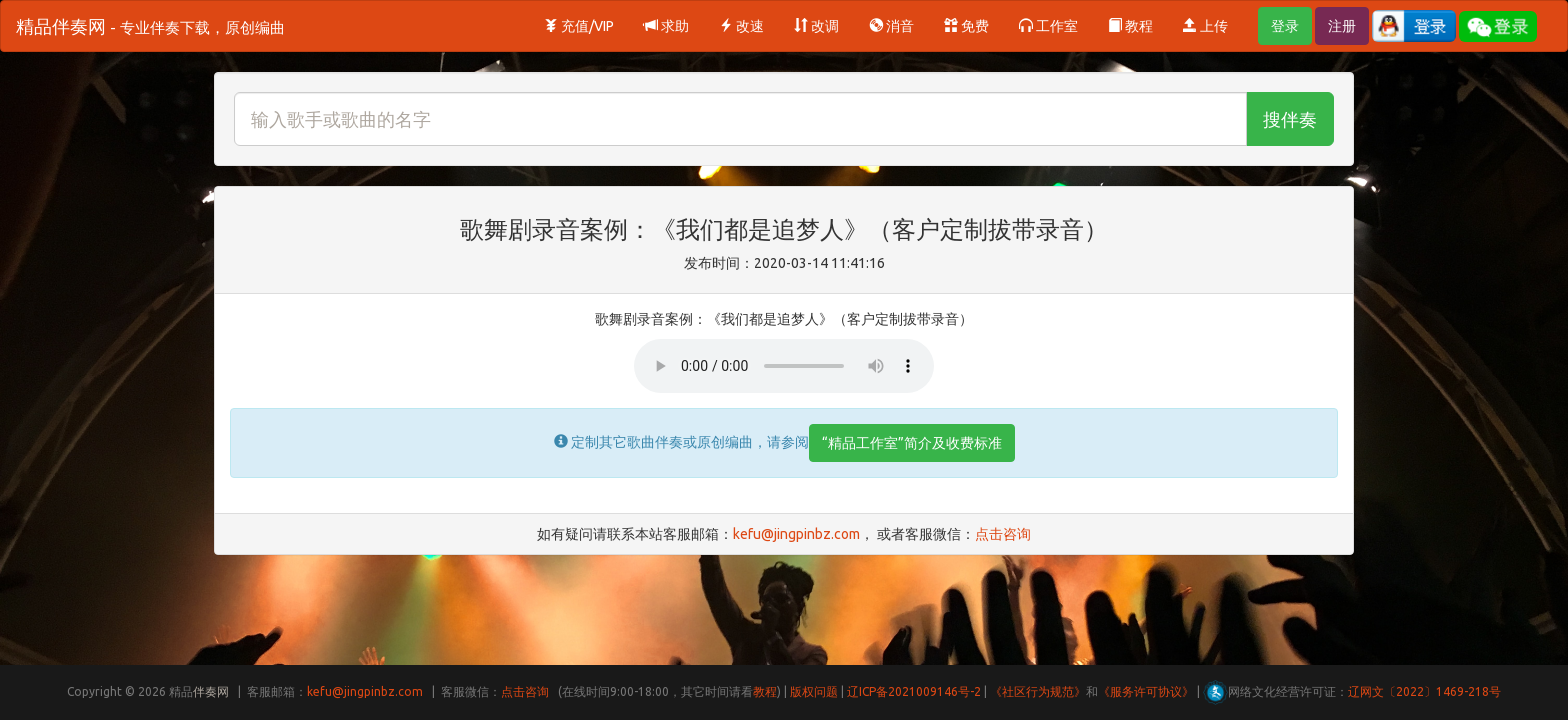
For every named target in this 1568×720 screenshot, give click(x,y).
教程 (1130, 26)
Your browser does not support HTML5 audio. (784, 366)
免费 (966, 26)
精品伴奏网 (150, 26)
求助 (666, 26)
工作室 (1048, 26)
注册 (1342, 26)
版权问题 (814, 691)
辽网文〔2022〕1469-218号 (1424, 691)
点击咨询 (1003, 534)
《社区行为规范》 (1038, 691)
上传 (1205, 26)
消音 (891, 26)
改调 (816, 26)
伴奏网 (211, 691)
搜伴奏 (1290, 119)
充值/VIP (579, 26)
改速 (741, 26)
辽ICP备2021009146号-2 (914, 691)
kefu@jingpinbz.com (796, 534)
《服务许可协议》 (1146, 691)
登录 (1285, 26)
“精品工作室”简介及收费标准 (912, 443)
